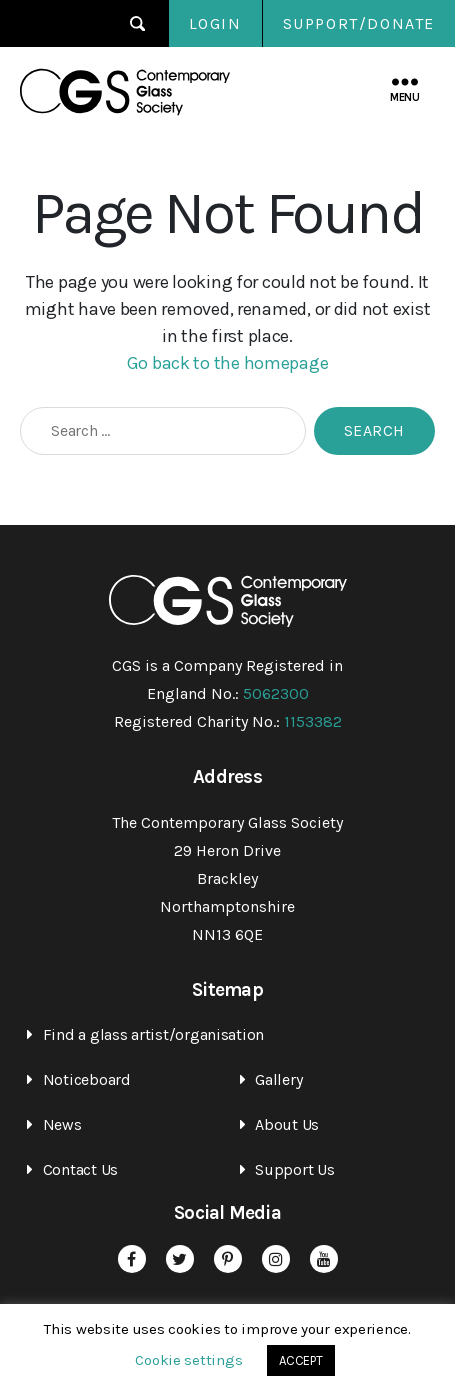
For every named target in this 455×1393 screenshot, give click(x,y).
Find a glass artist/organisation (153, 1034)
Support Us (294, 1169)
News (62, 1124)
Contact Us (80, 1169)
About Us (287, 1124)
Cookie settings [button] (188, 1360)
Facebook (132, 1259)
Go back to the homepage (228, 363)
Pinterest (228, 1259)
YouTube (324, 1259)
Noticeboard (87, 1079)
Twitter (180, 1259)
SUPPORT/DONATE (359, 23)
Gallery (278, 1079)
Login (215, 23)
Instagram (276, 1259)
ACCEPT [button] (300, 1360)
